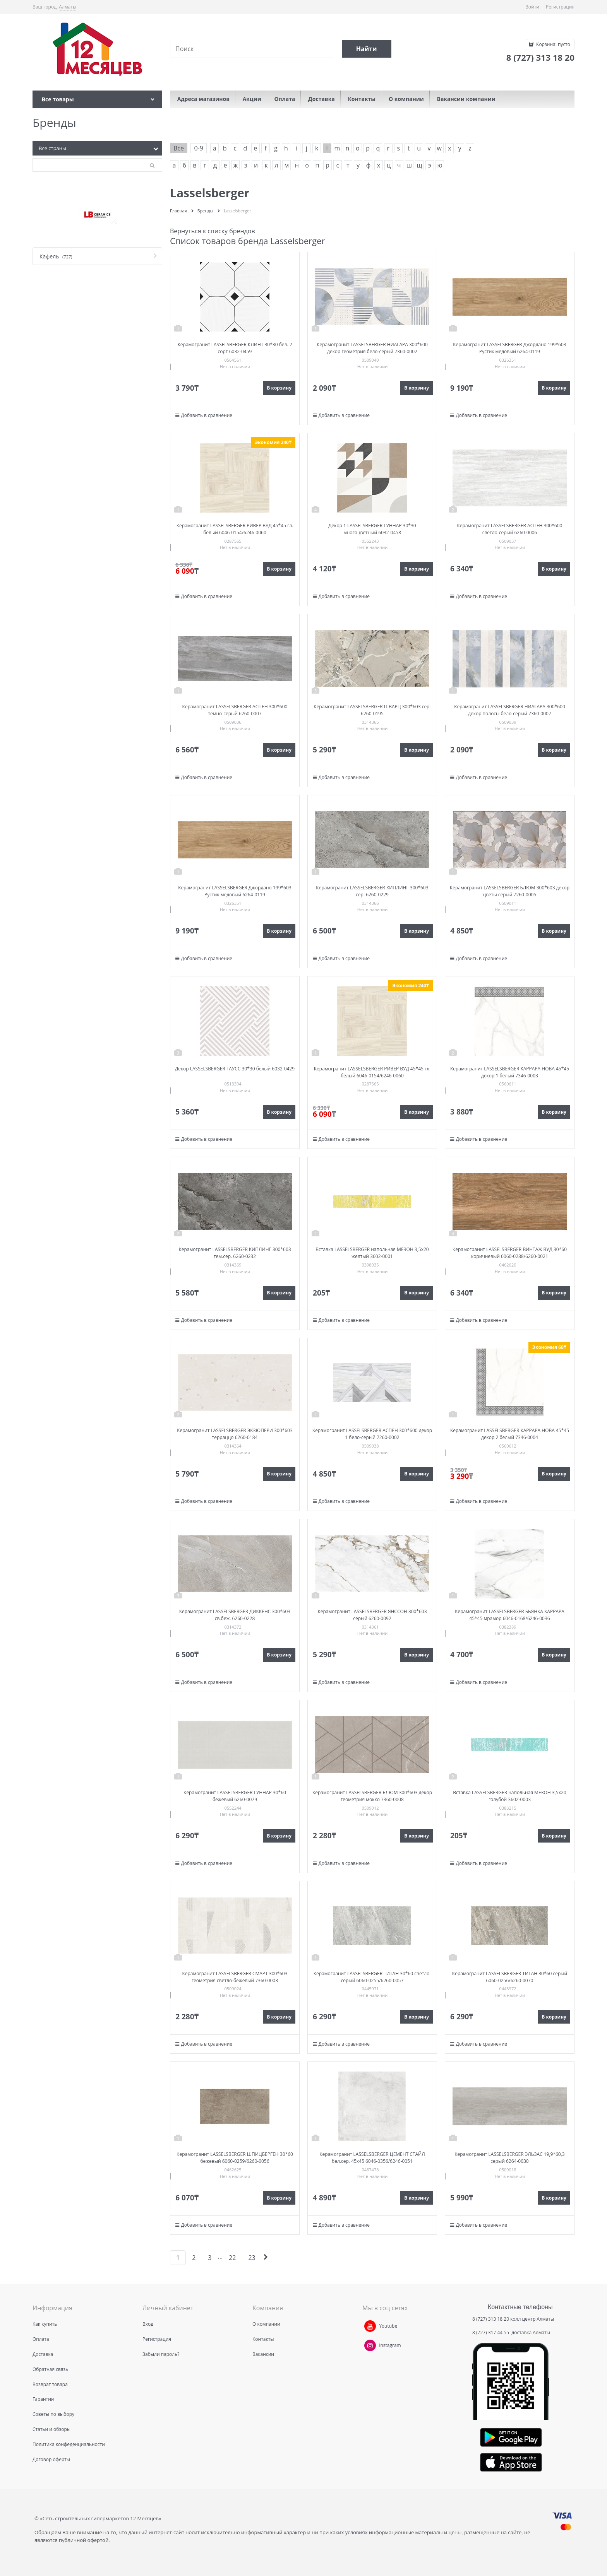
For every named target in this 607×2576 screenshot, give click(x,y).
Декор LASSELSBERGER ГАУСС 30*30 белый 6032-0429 (235, 1068)
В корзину (279, 388)
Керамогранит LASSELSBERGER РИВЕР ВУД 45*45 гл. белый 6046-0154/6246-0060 (235, 529)
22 (232, 2257)
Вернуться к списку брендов (212, 231)
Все (178, 148)
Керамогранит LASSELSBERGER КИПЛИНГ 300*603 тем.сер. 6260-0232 (234, 1253)
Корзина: (552, 44)
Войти (532, 6)
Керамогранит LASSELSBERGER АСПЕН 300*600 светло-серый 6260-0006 (509, 529)
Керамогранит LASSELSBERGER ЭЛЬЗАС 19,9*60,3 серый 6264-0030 (509, 2157)
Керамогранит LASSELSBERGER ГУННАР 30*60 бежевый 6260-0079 (234, 1796)
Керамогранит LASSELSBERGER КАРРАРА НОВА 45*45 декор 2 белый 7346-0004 (509, 1434)
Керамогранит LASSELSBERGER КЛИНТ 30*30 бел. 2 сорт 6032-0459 (234, 348)
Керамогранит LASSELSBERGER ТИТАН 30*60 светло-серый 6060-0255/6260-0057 (372, 1977)
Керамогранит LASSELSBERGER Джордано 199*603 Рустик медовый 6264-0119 (509, 348)
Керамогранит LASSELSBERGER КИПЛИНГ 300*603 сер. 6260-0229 (372, 891)
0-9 (198, 148)
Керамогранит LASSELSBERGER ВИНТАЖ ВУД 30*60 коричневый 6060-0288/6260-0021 (510, 1253)
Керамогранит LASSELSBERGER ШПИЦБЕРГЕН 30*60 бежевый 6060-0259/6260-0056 (235, 2157)
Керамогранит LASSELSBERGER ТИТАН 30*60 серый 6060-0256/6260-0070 (509, 1977)
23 (251, 2257)
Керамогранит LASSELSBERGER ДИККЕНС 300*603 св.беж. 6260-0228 (234, 1615)
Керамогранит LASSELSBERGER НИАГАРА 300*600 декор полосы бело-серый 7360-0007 (509, 710)
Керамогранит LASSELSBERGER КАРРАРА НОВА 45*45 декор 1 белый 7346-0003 (509, 1072)
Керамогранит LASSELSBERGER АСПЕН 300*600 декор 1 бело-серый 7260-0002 (372, 1434)
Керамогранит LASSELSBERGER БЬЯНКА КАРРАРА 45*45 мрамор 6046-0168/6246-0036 (509, 1615)
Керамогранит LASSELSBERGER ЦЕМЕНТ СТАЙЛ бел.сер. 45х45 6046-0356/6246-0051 (372, 2157)
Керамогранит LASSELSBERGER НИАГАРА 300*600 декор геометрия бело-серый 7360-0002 (372, 348)
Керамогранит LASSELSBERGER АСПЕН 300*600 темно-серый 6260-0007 (235, 710)
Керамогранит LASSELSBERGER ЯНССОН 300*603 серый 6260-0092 (372, 1615)
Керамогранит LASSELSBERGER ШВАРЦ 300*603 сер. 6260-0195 (372, 710)
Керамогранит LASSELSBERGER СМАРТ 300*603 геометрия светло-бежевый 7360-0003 (234, 1977)
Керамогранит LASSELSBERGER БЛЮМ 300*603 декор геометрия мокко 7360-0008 (372, 1796)
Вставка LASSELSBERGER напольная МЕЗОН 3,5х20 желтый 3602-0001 (372, 1253)
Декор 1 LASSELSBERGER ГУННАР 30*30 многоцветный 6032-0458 (372, 529)
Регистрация (560, 6)
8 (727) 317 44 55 (491, 2332)
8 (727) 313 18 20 (490, 2319)
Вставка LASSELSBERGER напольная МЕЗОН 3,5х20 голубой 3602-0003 (509, 1796)
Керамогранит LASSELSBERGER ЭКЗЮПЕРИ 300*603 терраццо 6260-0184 (235, 1434)
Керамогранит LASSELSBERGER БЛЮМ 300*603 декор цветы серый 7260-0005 (509, 891)
